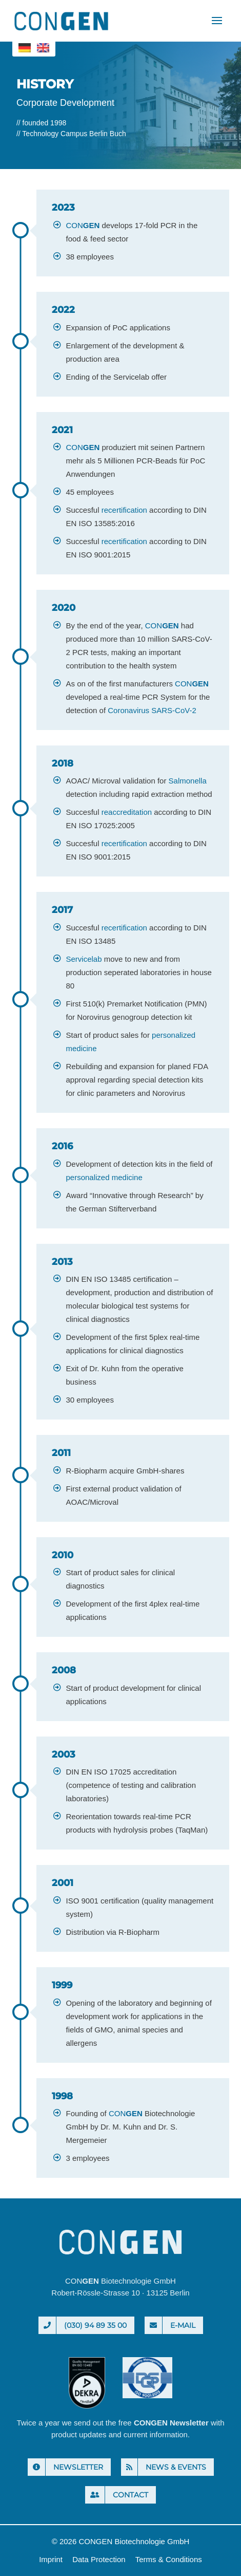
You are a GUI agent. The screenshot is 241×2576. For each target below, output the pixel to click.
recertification (124, 510)
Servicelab (84, 959)
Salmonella (188, 780)
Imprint (51, 2559)
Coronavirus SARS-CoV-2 (152, 710)
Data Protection (98, 2559)
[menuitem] (24, 47)
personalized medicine (104, 1177)
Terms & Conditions (168, 2559)
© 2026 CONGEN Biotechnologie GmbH (121, 2541)
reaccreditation (127, 812)
